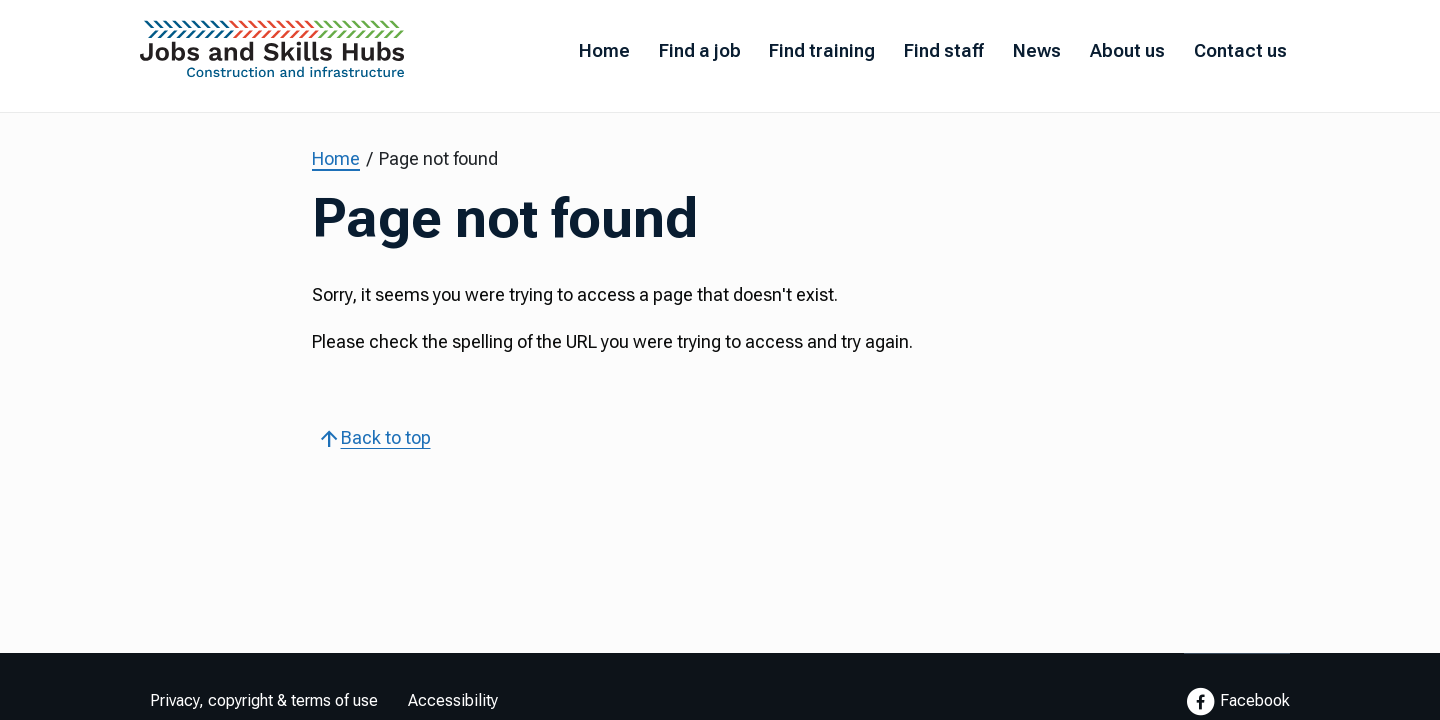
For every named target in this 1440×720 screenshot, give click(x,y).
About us (1127, 50)
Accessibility (453, 700)
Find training (822, 50)
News (1037, 50)
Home (604, 50)
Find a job (700, 50)
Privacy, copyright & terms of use (264, 700)
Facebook (1237, 702)
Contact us (1240, 50)
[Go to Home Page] (272, 54)
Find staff (944, 50)
